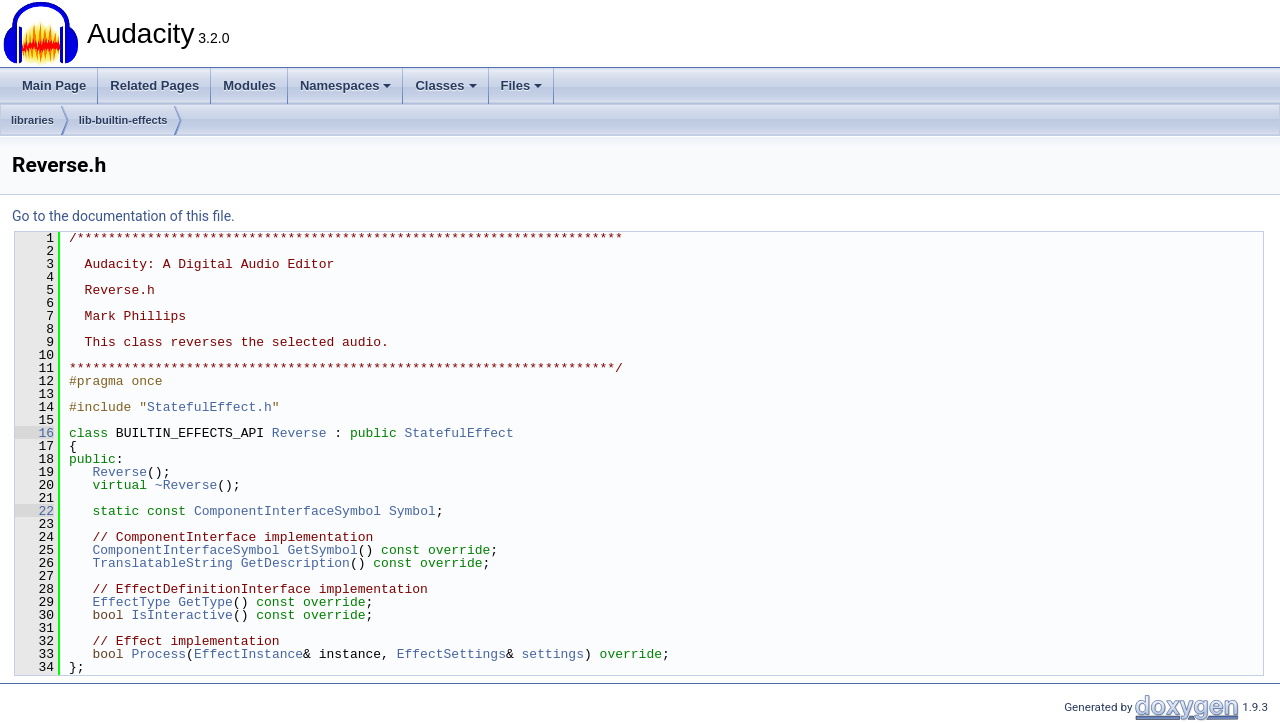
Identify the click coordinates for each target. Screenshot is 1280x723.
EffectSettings (451, 654)
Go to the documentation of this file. (123, 216)
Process (158, 654)
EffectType (131, 602)
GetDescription (295, 563)
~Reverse (186, 485)
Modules (249, 85)
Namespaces (346, 85)
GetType (205, 602)
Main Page (54, 85)
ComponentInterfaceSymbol (287, 511)
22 (34, 511)
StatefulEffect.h (209, 407)
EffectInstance (248, 654)
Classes (445, 85)
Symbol (412, 511)
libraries (32, 120)
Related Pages (154, 85)
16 (34, 433)
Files (522, 85)
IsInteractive (181, 615)
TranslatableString (162, 563)
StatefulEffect (458, 433)
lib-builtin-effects (123, 120)
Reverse (299, 433)
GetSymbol (322, 550)
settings (552, 654)
